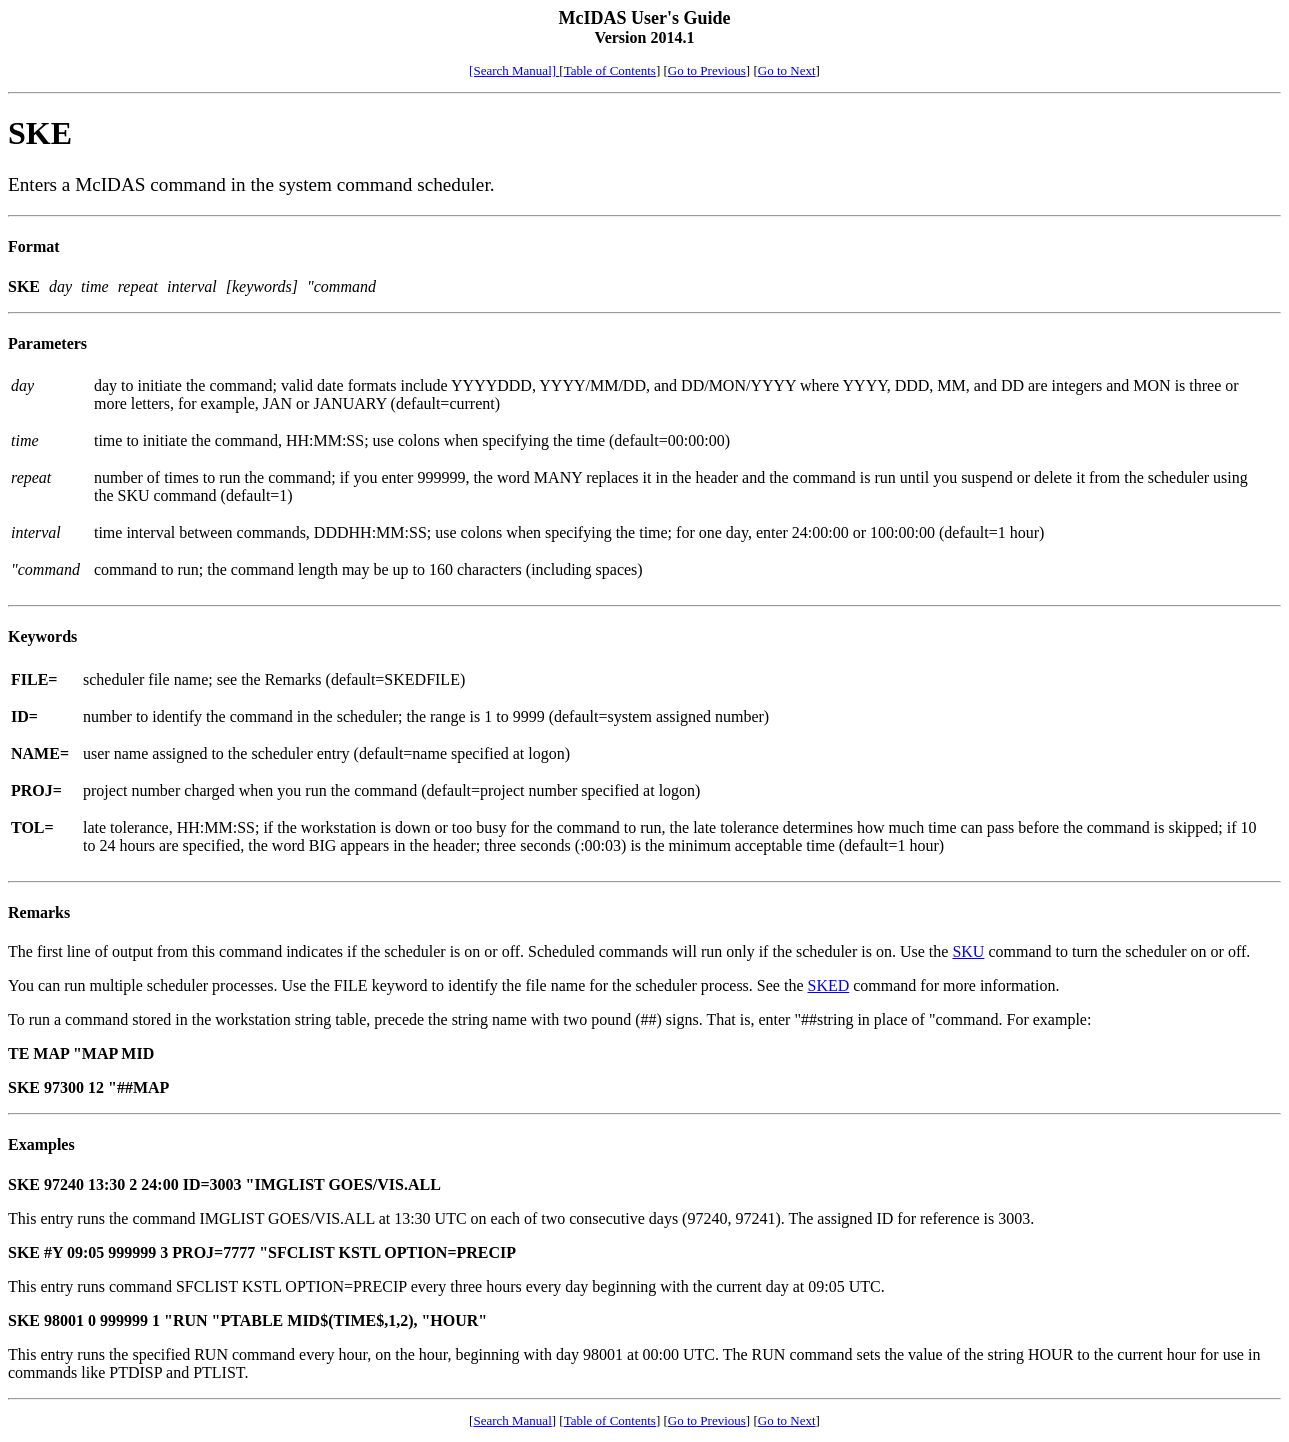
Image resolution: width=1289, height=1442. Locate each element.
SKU (968, 951)
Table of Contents (610, 70)
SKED (828, 985)
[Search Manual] (514, 70)
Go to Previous (707, 70)
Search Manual (512, 1420)
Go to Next (787, 70)
